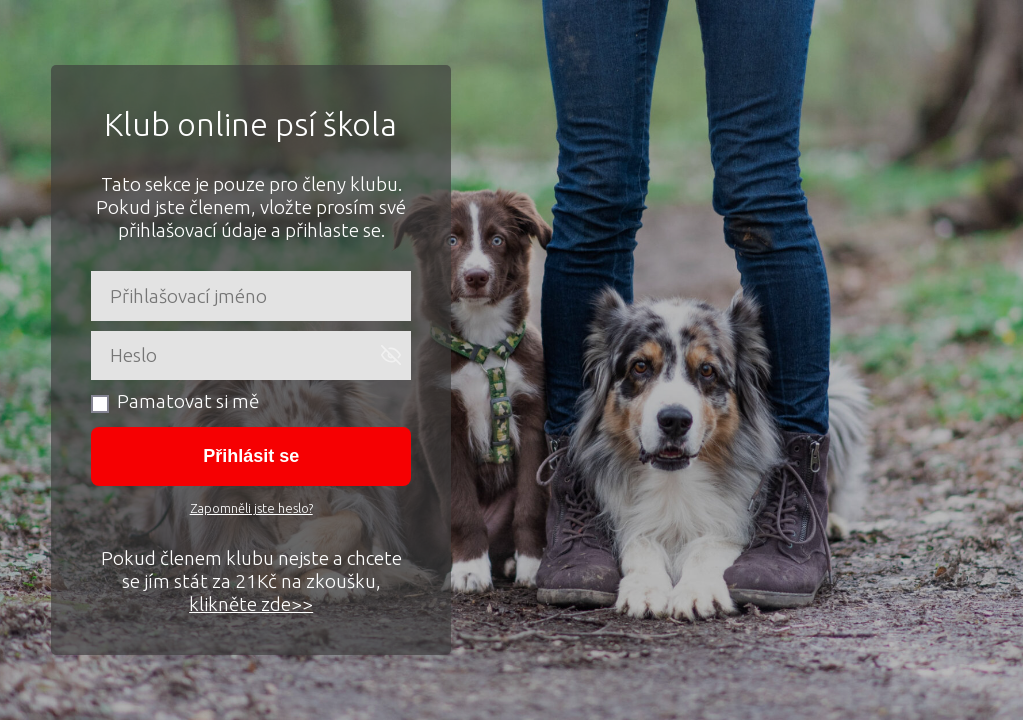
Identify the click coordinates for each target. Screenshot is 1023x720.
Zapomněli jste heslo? (251, 508)
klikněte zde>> (251, 604)
